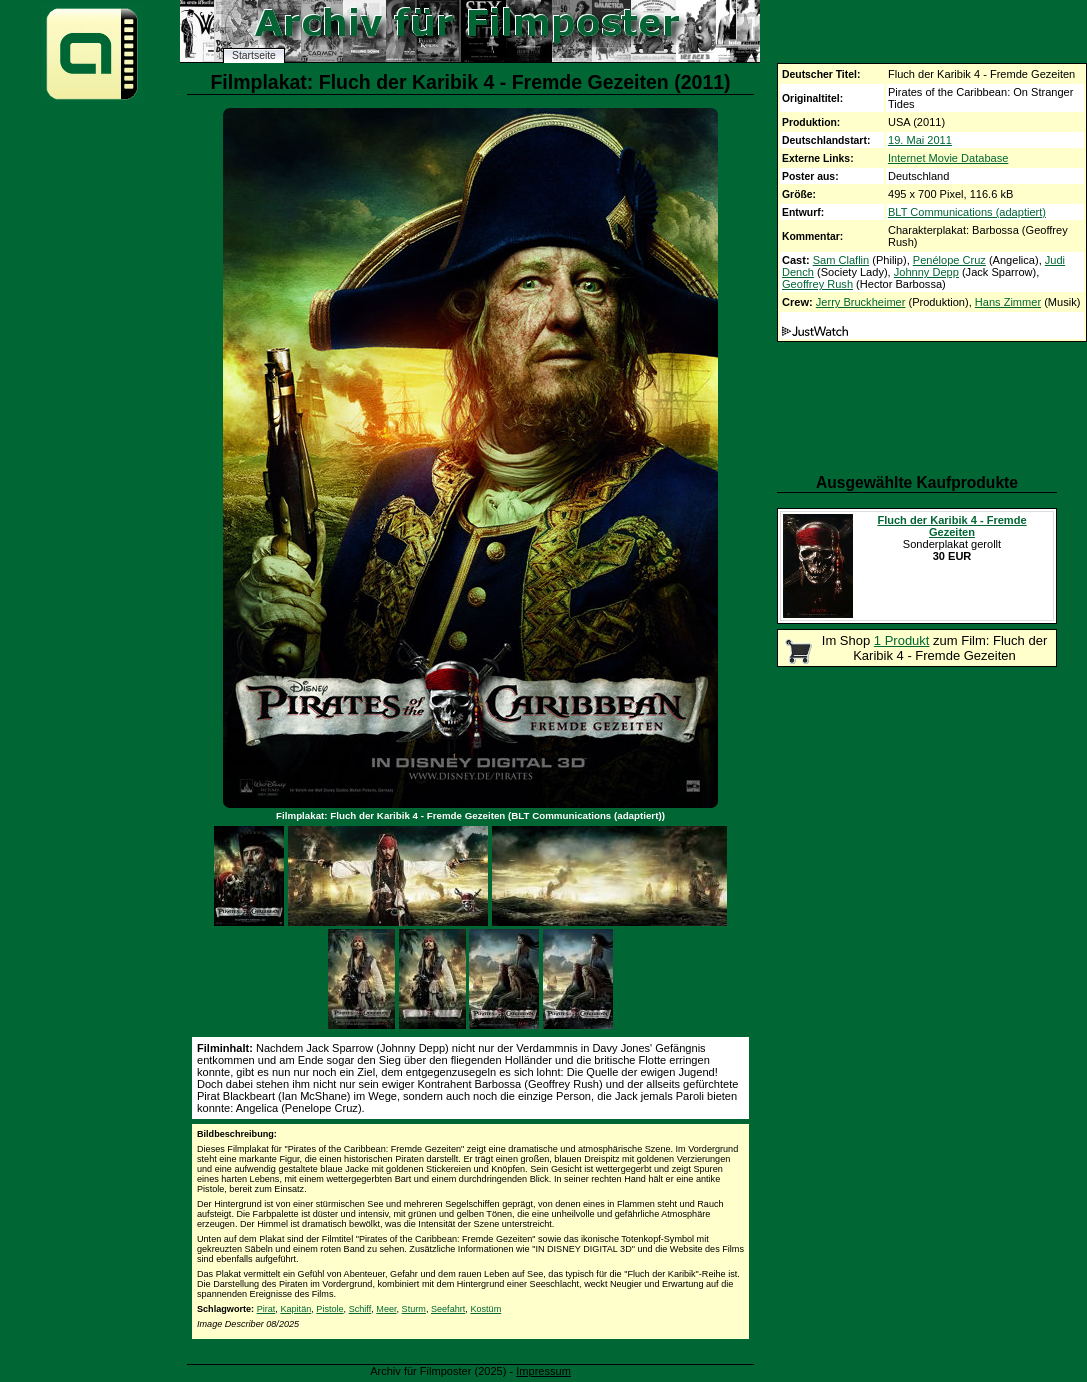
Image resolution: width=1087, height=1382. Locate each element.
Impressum (543, 1371)
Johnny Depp (926, 272)
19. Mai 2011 (920, 140)
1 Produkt (902, 640)
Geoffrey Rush (817, 284)
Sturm (414, 1309)
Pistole (329, 1309)
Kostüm (485, 1309)
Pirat (266, 1309)
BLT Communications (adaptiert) (967, 212)
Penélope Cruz (949, 260)
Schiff (360, 1309)
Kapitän (295, 1309)
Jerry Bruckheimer (861, 302)
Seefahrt (448, 1309)
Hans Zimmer (1008, 302)
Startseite (254, 55)
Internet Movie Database (948, 158)
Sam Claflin (841, 260)
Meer (386, 1309)
